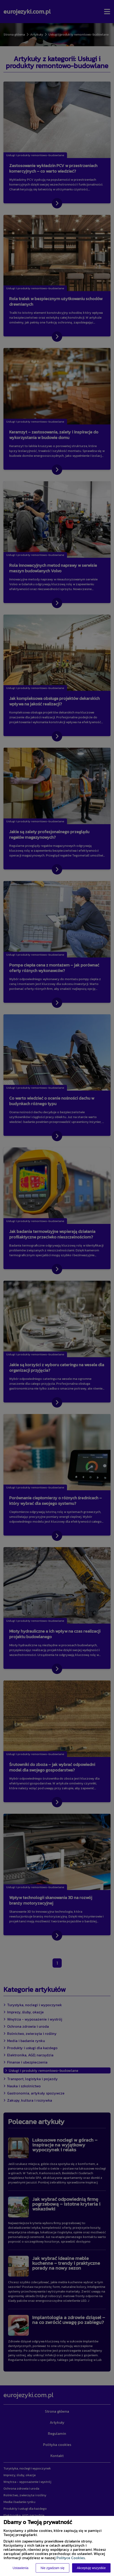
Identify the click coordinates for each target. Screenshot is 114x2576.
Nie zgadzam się (52, 2568)
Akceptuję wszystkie (91, 2568)
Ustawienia (20, 2568)
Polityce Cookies (70, 2558)
